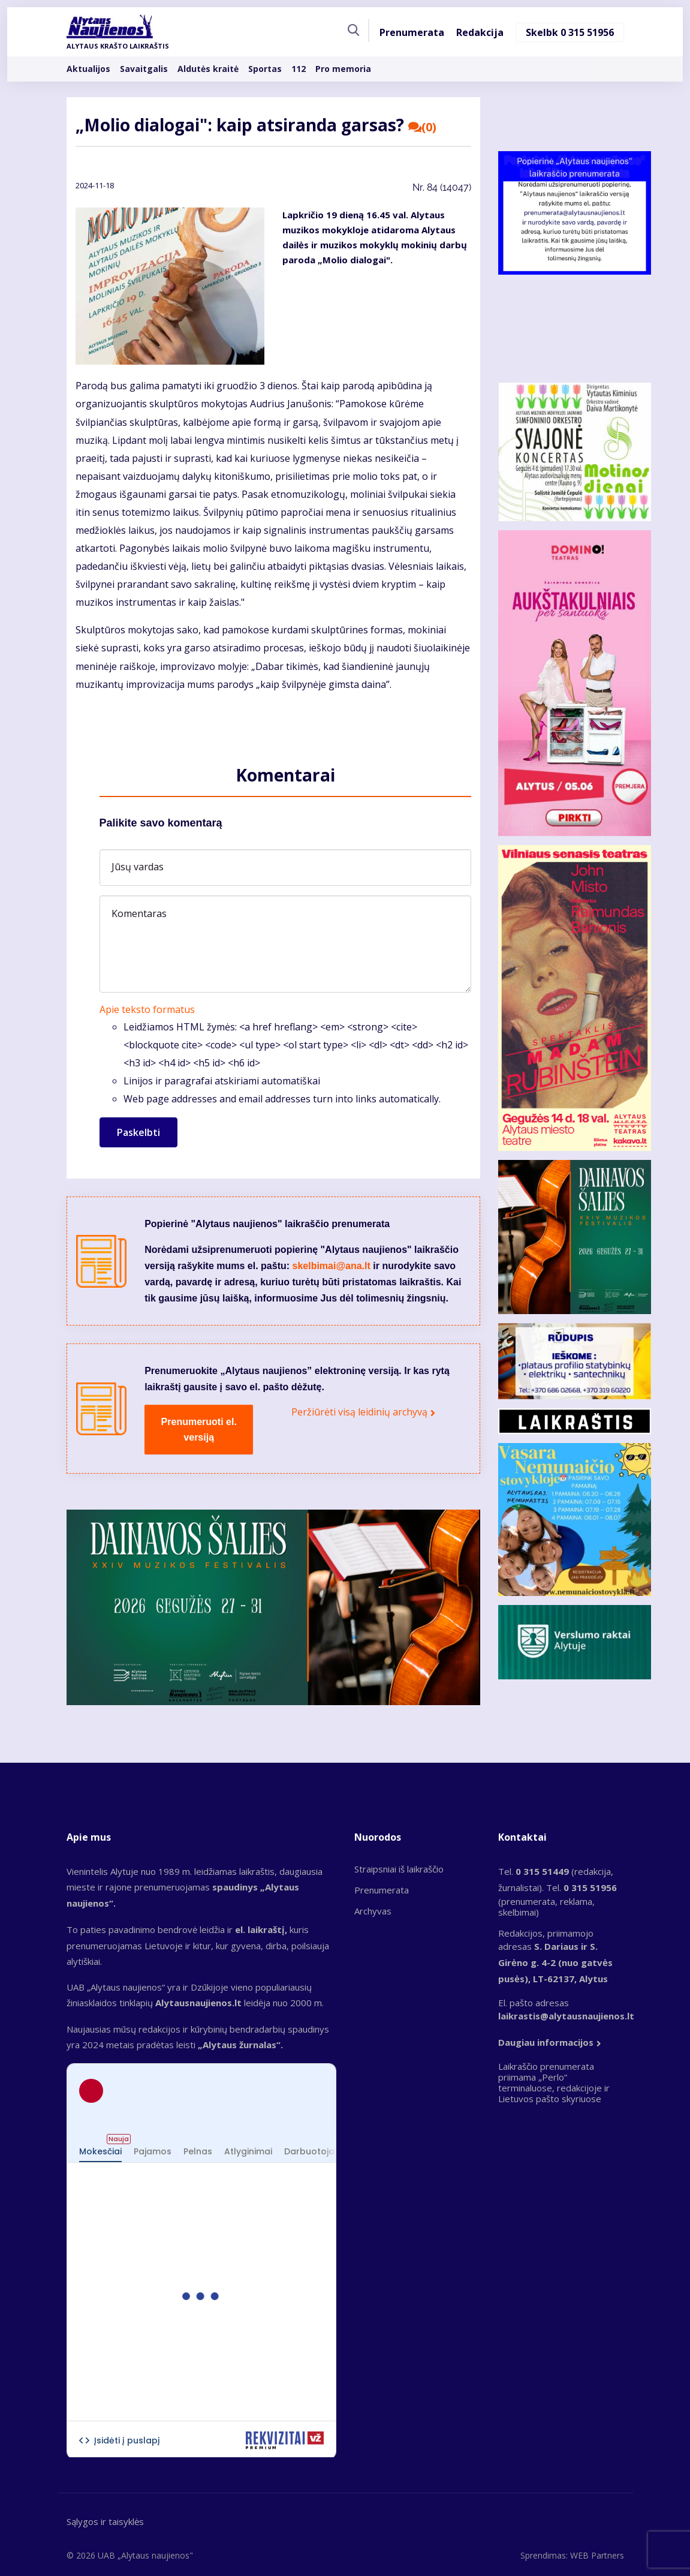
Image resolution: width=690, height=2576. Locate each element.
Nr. (441, 187)
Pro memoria (343, 68)
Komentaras (139, 913)
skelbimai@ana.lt (331, 1266)
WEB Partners (597, 2555)
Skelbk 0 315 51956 (570, 32)
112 (298, 68)
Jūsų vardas (138, 866)
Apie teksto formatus (147, 1009)
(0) (422, 127)
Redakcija (480, 32)
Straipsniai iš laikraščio (399, 1869)
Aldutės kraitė (208, 68)
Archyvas (372, 1911)
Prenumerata (411, 32)
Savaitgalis (144, 68)
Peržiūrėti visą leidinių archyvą (359, 1411)
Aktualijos (88, 68)
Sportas (265, 68)
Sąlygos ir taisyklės (105, 2521)
